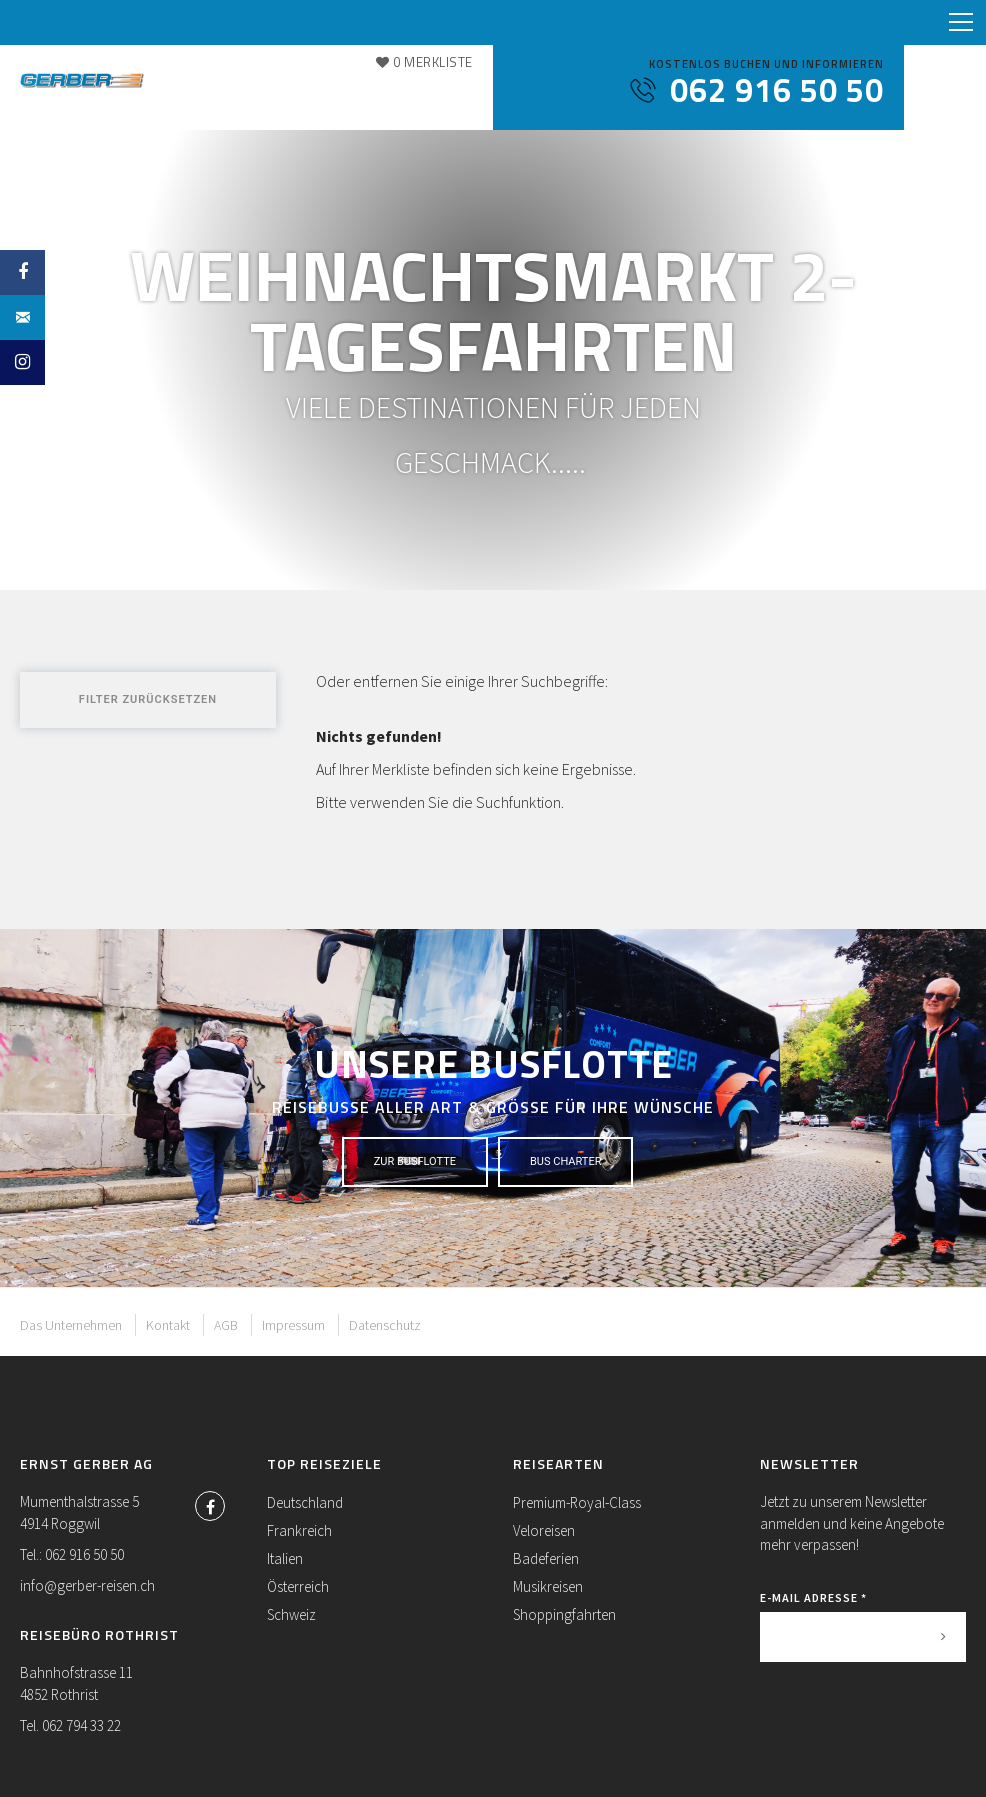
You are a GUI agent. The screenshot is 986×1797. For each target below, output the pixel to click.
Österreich (298, 1586)
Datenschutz (385, 1325)
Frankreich (299, 1530)
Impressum (293, 1325)
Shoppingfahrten (564, 1614)
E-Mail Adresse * (813, 1597)
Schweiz (291, 1614)
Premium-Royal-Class (577, 1502)
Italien (285, 1558)
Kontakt (168, 1325)
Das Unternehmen (71, 1325)
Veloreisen (544, 1530)
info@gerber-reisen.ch (87, 1585)
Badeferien (546, 1558)
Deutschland (305, 1502)
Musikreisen (548, 1586)
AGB (226, 1325)
